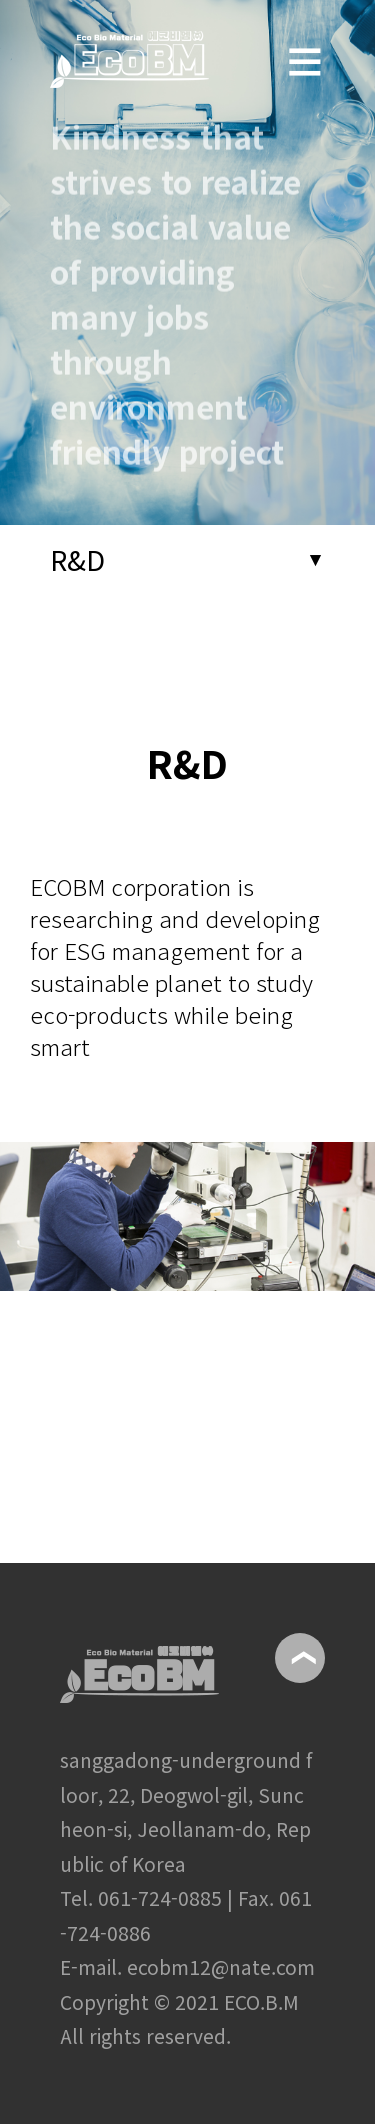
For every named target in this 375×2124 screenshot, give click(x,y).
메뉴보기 (305, 44)
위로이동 (300, 1658)
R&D (77, 559)
